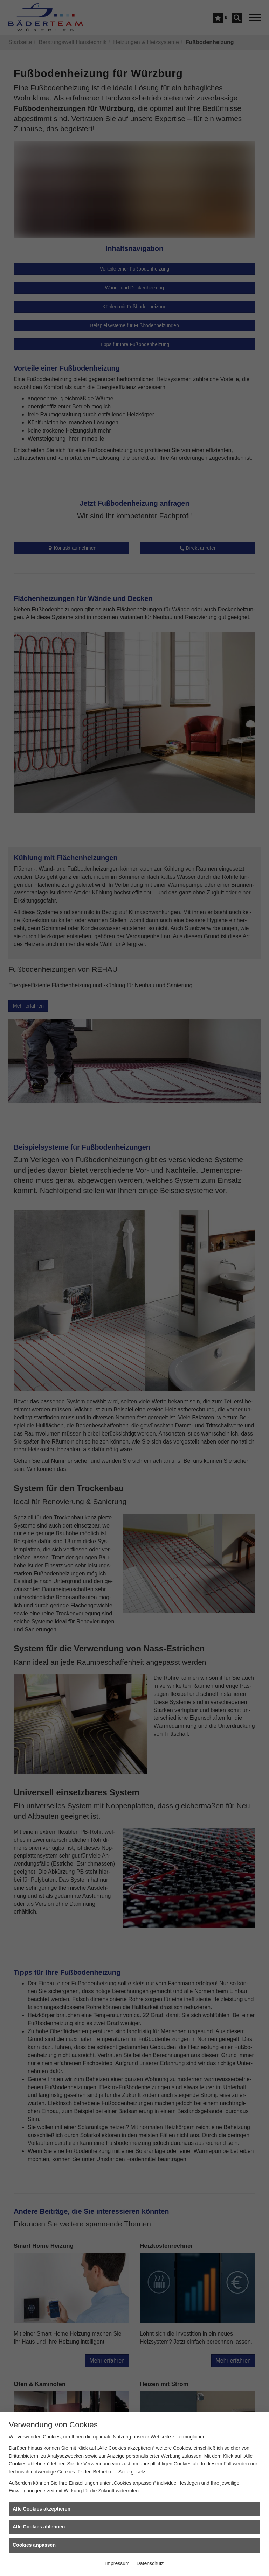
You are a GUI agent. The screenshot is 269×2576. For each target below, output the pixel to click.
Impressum (117, 2563)
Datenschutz (150, 2563)
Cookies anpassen (34, 2545)
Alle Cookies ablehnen (39, 2526)
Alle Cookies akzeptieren (41, 2509)
